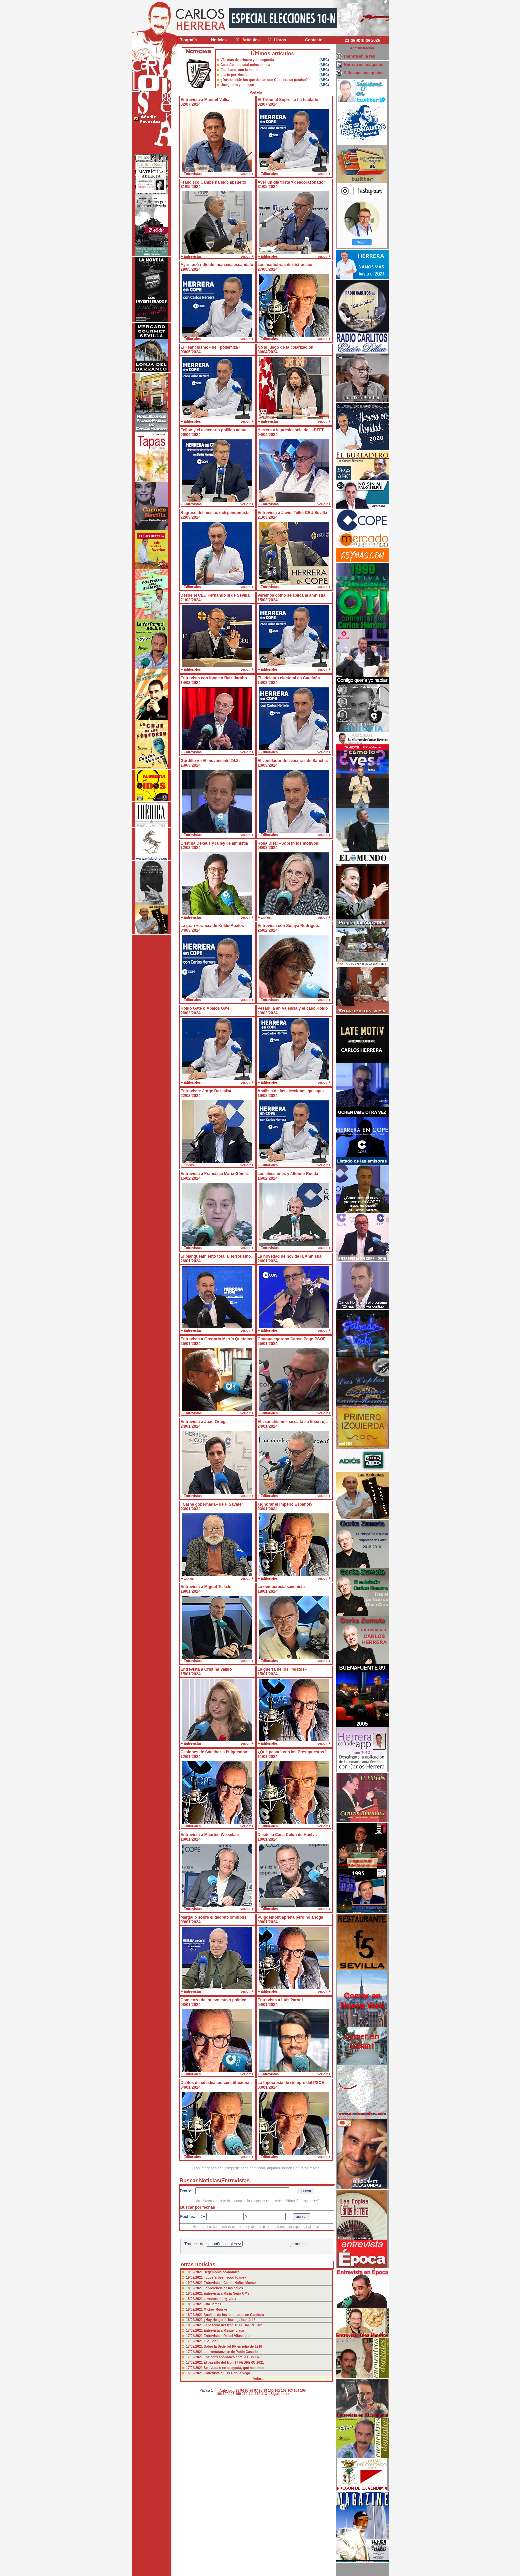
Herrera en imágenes (363, 64)
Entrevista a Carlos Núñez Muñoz (230, 2283)
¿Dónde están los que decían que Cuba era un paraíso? (264, 80)
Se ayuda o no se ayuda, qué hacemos (234, 2368)
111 (251, 2394)
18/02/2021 (195, 2288)
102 (284, 2390)
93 (237, 2390)
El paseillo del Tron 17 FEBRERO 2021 (234, 2362)
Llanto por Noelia (234, 75)
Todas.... (259, 2378)
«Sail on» (211, 2341)
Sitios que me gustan (364, 73)
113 (264, 2394)
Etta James (212, 2304)
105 (303, 2390)
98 (260, 2390)
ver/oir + (246, 174)
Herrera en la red (359, 56)
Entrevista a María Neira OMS (227, 2293)
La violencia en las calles (223, 2288)
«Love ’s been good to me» (225, 2277)
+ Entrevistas (191, 174)
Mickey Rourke (215, 2309)
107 (225, 2394)
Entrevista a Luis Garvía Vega (227, 2373)
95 (247, 2390)
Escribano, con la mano (239, 70)
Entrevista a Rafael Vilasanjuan (228, 2336)
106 (219, 2394)
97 (256, 2390)
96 (251, 2390)
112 (257, 2394)
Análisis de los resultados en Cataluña (233, 2315)
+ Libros (264, 917)
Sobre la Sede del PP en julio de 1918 (233, 2346)
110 (244, 2394)
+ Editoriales (268, 174)
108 (231, 2394)
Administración (362, 48)
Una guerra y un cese (237, 85)
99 (265, 2390)
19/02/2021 (195, 2272)
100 (271, 2390)
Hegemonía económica (222, 2272)
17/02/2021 (195, 2330)
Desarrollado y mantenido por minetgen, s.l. (256, 2571)
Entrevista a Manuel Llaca (224, 2330)
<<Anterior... (225, 2390)
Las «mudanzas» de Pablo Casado (231, 2352)
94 (242, 2390)
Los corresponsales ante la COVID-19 (233, 2357)
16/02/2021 (195, 2373)
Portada (256, 92)
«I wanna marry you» (220, 2299)
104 (296, 2390)
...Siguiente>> (278, 2394)
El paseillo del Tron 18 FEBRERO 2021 (234, 2325)
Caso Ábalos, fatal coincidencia (245, 65)
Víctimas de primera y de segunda (247, 60)
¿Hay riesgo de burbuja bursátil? (229, 2320)
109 (238, 2394)
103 (290, 2390)
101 (277, 2390)
